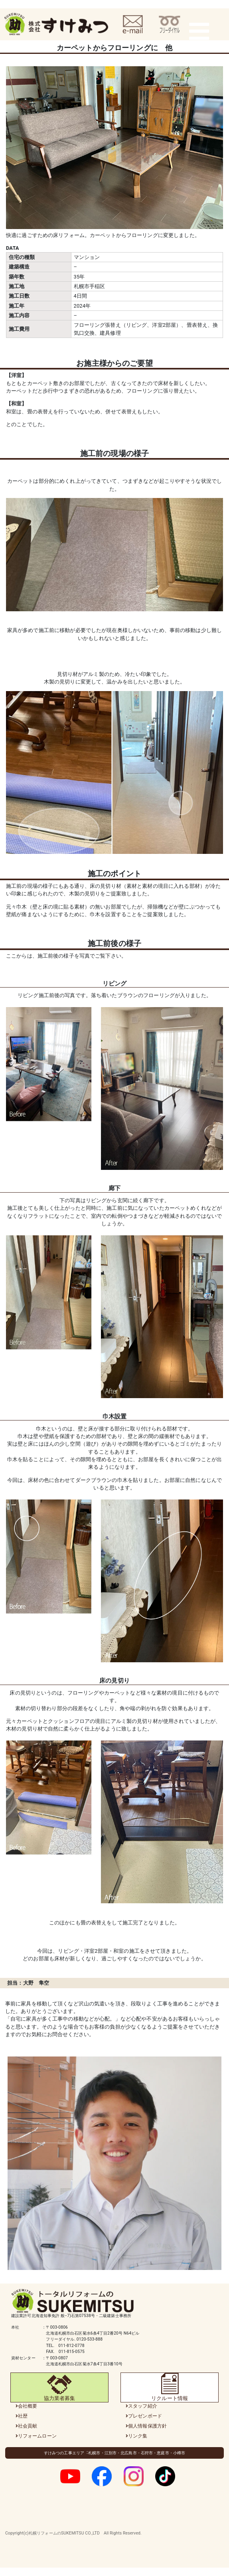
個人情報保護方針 (147, 2426)
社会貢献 (28, 2426)
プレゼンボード (145, 2416)
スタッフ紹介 (142, 2406)
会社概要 (28, 2406)
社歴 (23, 2416)
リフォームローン (37, 2436)
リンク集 (138, 2436)
